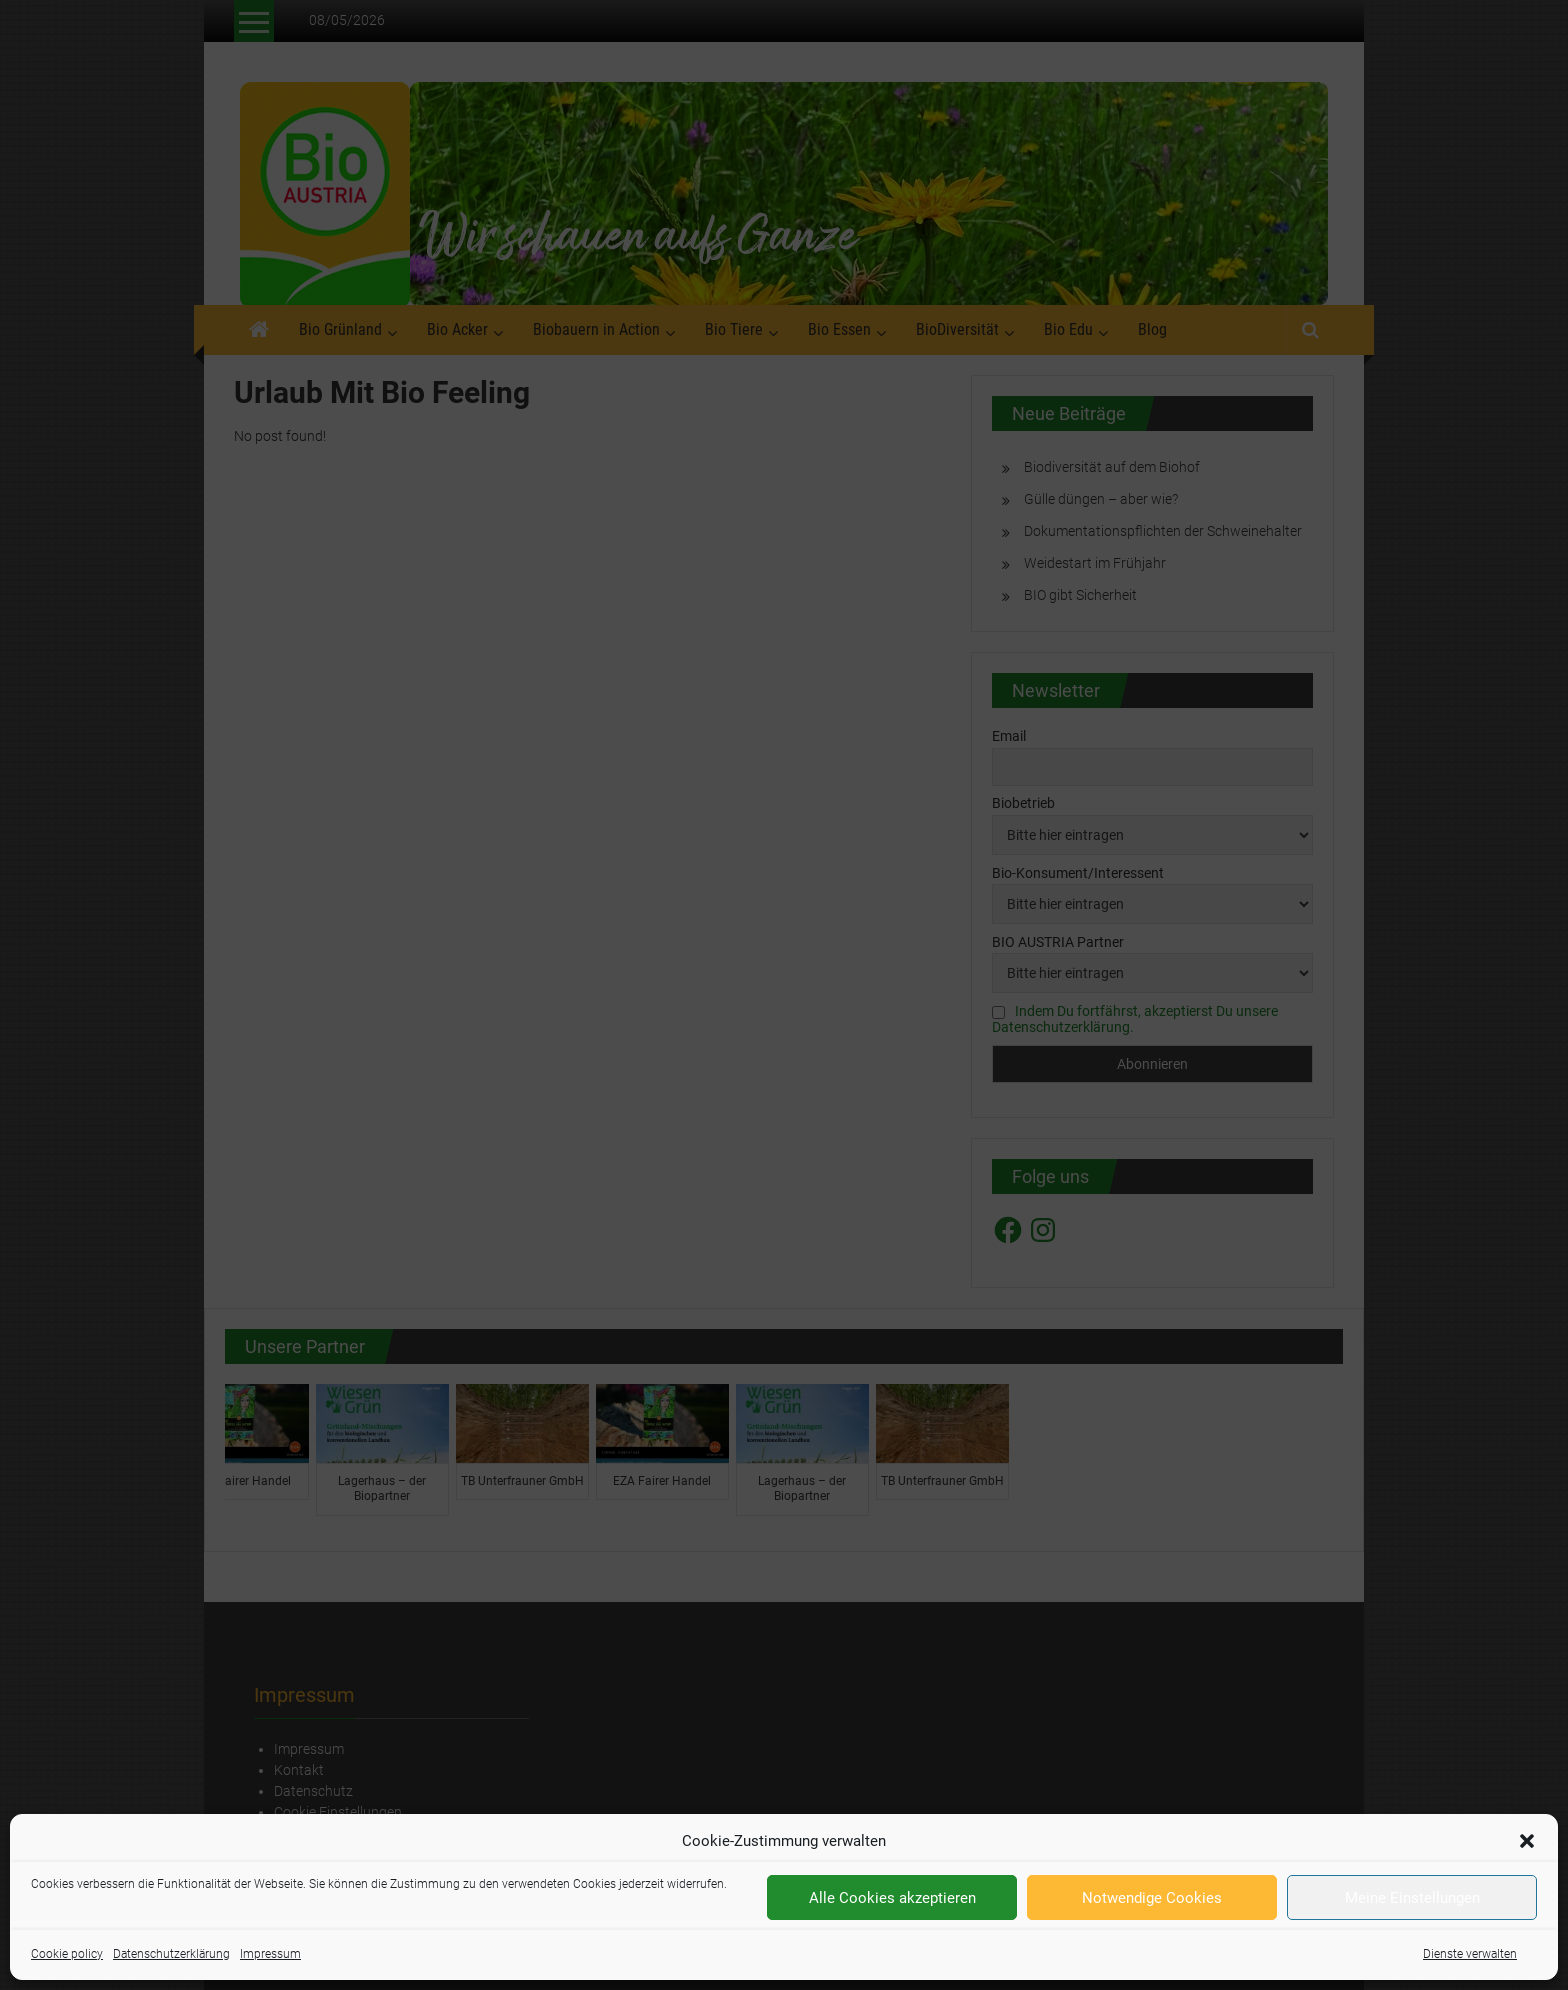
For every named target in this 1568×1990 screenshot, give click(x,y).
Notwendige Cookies (1152, 1898)
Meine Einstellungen (1412, 1898)
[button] (1527, 1841)
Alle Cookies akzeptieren (892, 1898)
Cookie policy (67, 1954)
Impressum (270, 1954)
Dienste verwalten (1470, 1954)
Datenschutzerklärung (171, 1954)
